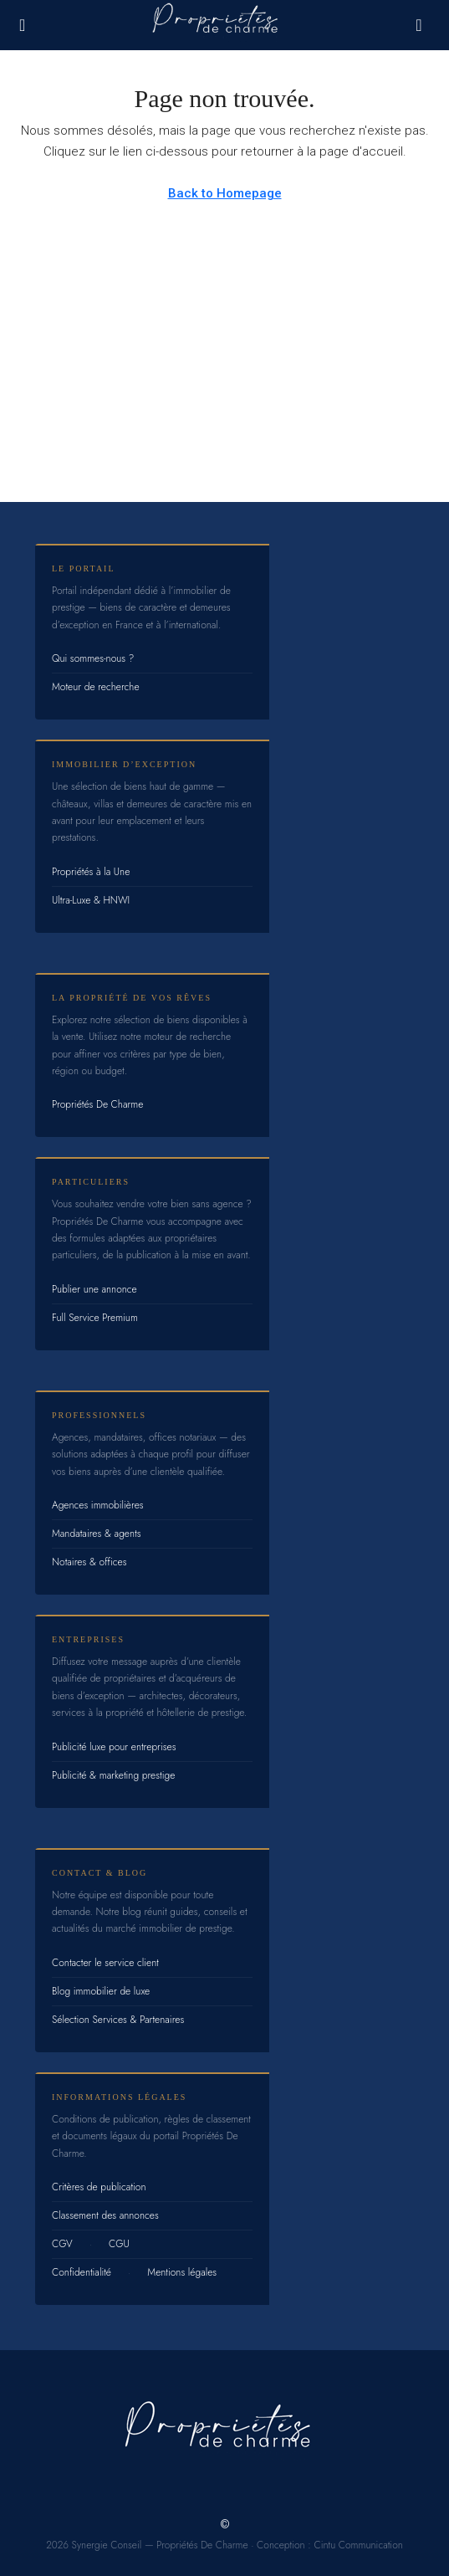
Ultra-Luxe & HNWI (91, 900)
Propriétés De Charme (97, 1104)
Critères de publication (98, 2186)
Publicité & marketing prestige (113, 1775)
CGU (119, 2243)
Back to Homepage (225, 193)
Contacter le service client (105, 1962)
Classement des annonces (105, 2215)
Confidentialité (81, 2272)
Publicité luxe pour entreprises (114, 1746)
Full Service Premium (95, 1317)
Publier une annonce (94, 1289)
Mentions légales (182, 2272)
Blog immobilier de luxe (101, 1991)
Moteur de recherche (96, 686)
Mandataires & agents (96, 1533)
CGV (62, 2243)
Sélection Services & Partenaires (118, 2019)
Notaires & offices (89, 1562)
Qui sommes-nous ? (93, 658)
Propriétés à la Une (91, 871)
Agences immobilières (98, 1505)
